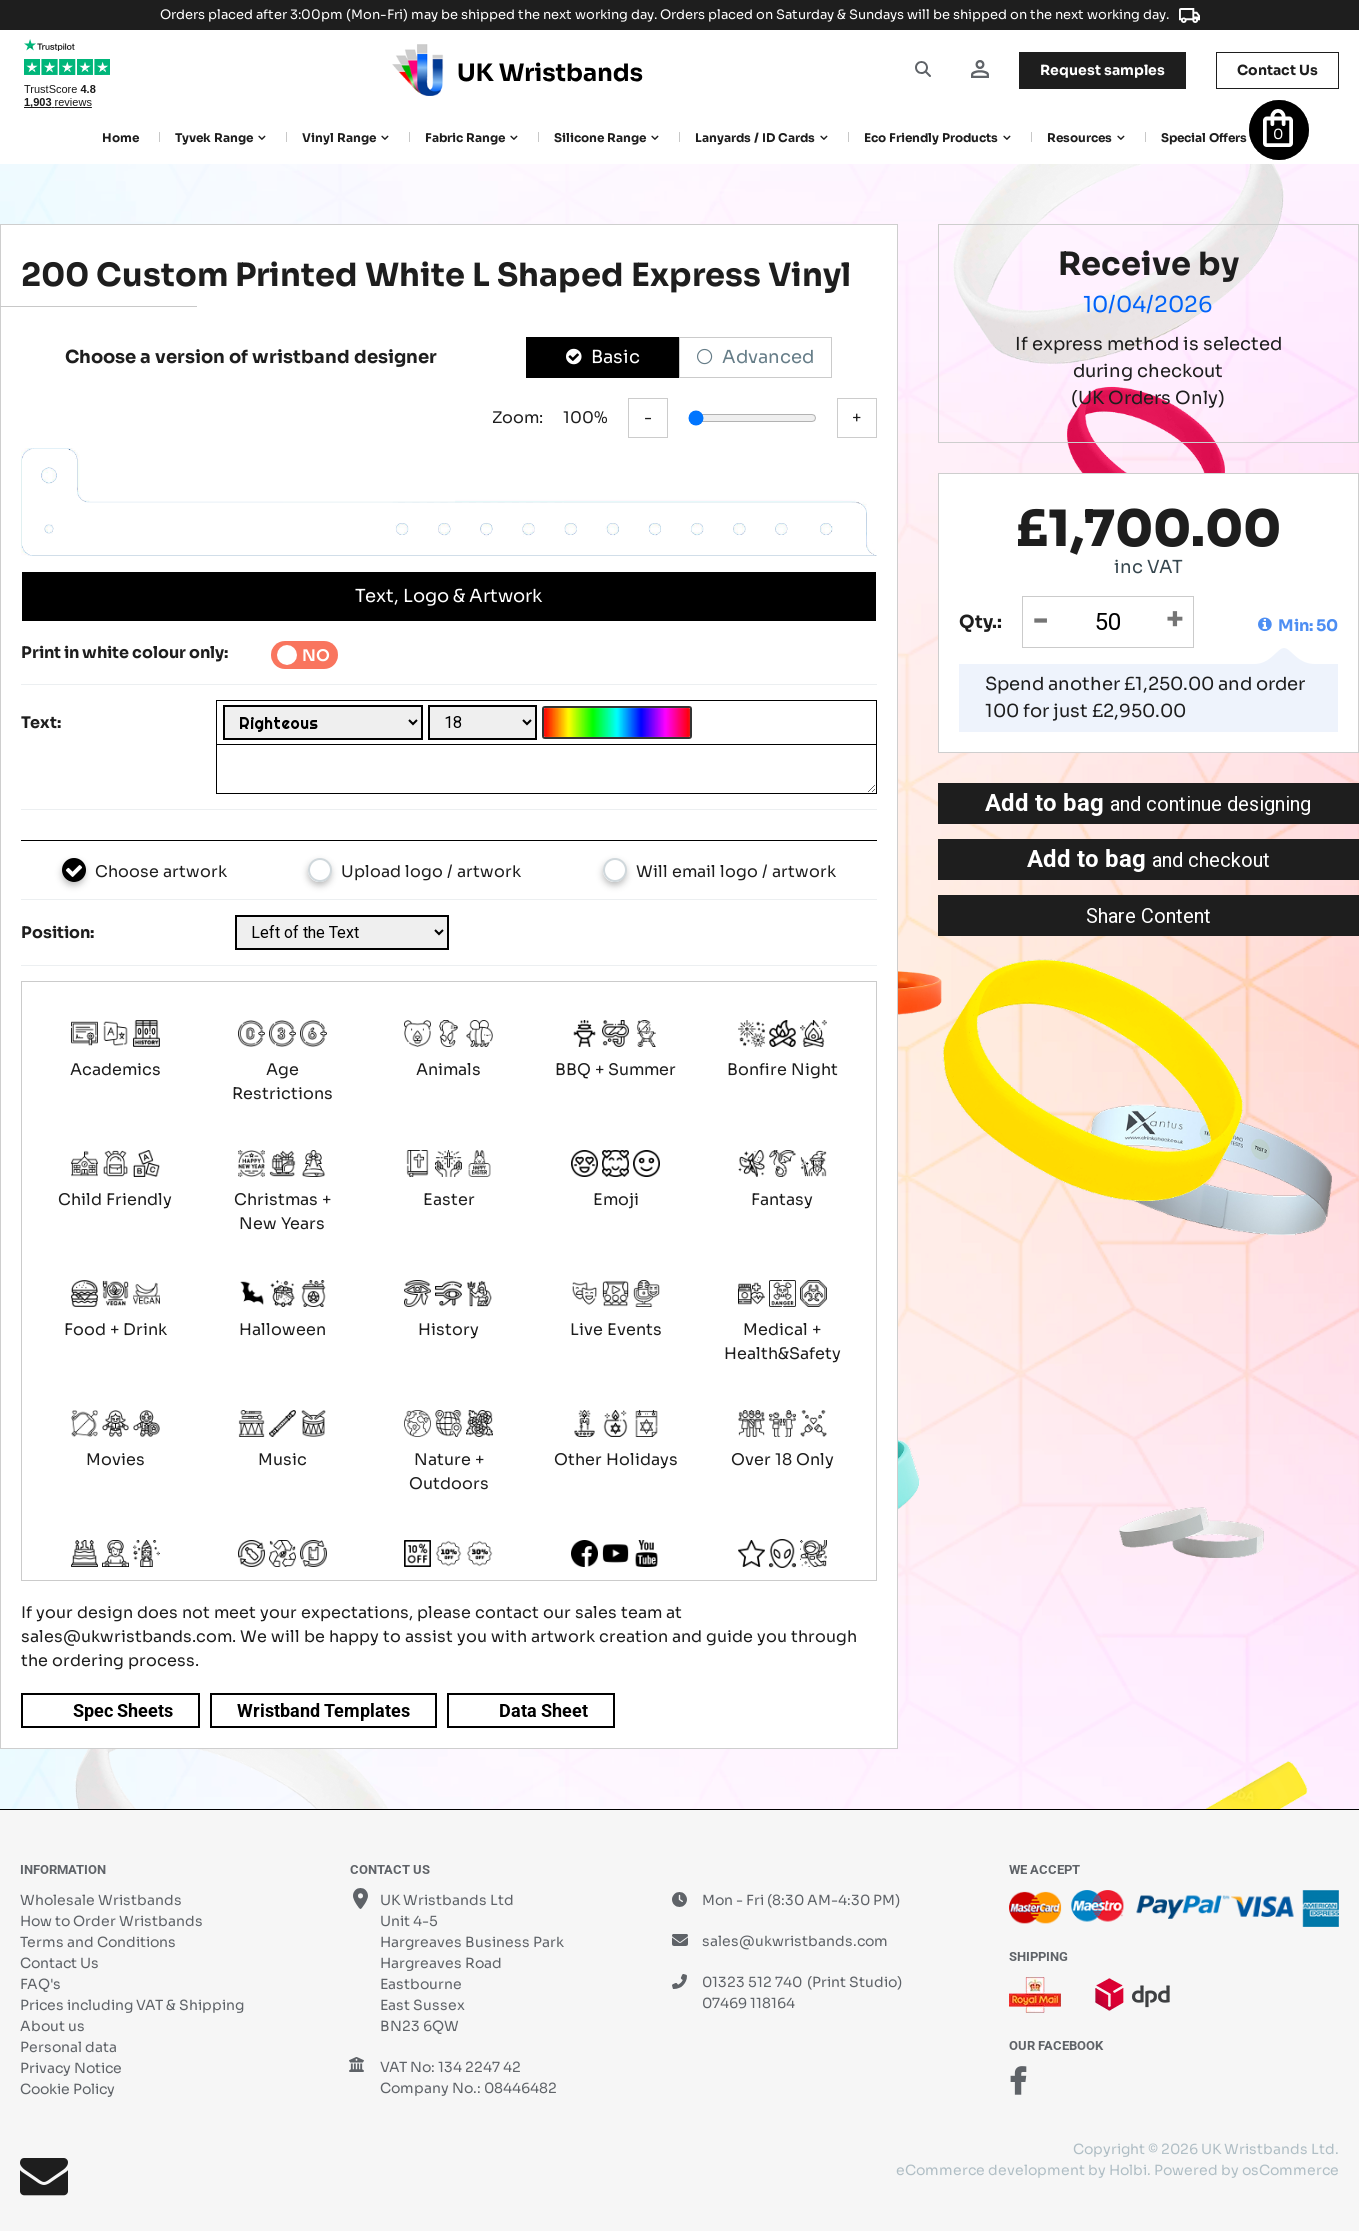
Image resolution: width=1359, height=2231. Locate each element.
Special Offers (1204, 137)
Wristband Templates (323, 1710)
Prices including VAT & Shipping (132, 2005)
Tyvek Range (214, 137)
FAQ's (40, 1984)
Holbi (1128, 2170)
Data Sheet (543, 1710)
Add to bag (1148, 803)
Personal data (68, 2047)
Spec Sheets (123, 1710)
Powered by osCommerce (1246, 2170)
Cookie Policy (67, 2089)
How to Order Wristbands (111, 1921)
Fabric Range (465, 137)
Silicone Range (600, 137)
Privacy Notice (71, 2068)
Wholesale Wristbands (101, 1900)
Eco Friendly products (931, 137)
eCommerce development (990, 2170)
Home (120, 137)
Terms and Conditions (98, 1942)
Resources (1079, 137)
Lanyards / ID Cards (755, 137)
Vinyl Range (339, 137)
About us (52, 2026)
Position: (57, 932)
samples (1102, 70)
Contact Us (59, 1963)
